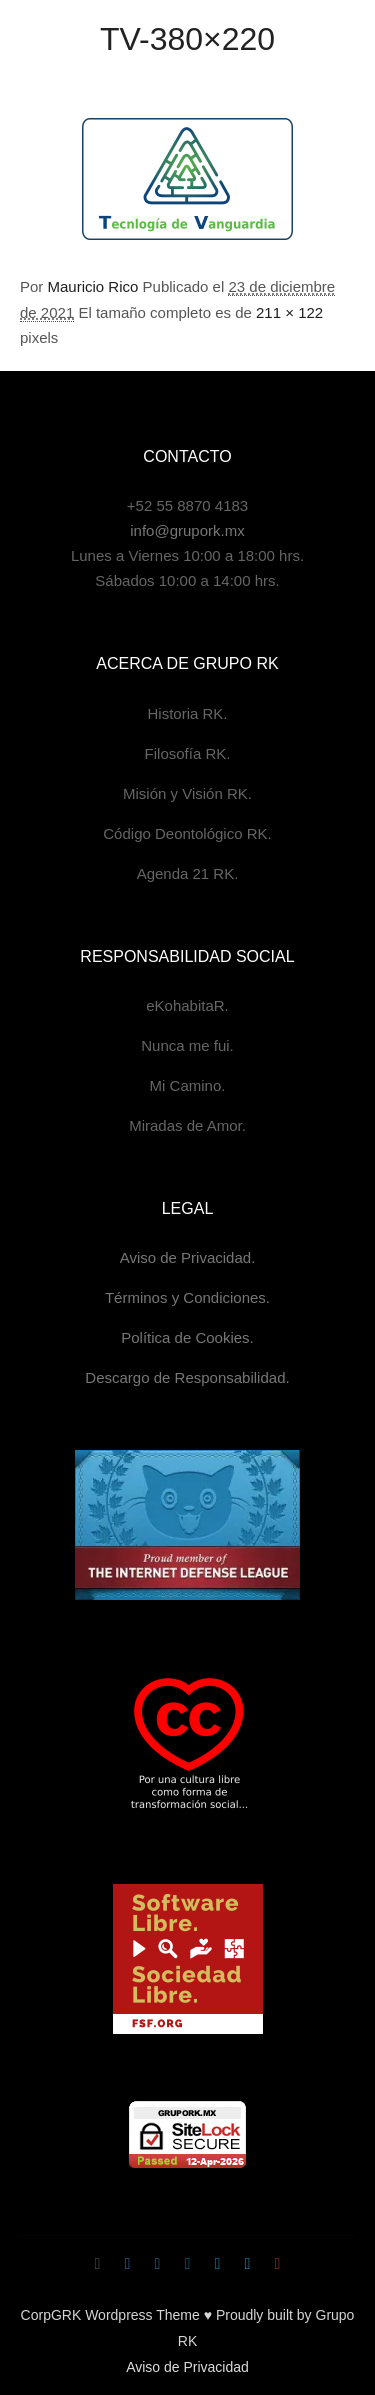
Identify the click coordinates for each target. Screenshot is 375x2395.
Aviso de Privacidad (187, 2367)
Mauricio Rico (93, 286)
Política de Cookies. (187, 1337)
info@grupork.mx (187, 530)
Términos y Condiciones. (187, 1297)
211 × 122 (289, 312)
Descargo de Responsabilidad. (187, 1377)
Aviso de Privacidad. (188, 1257)
